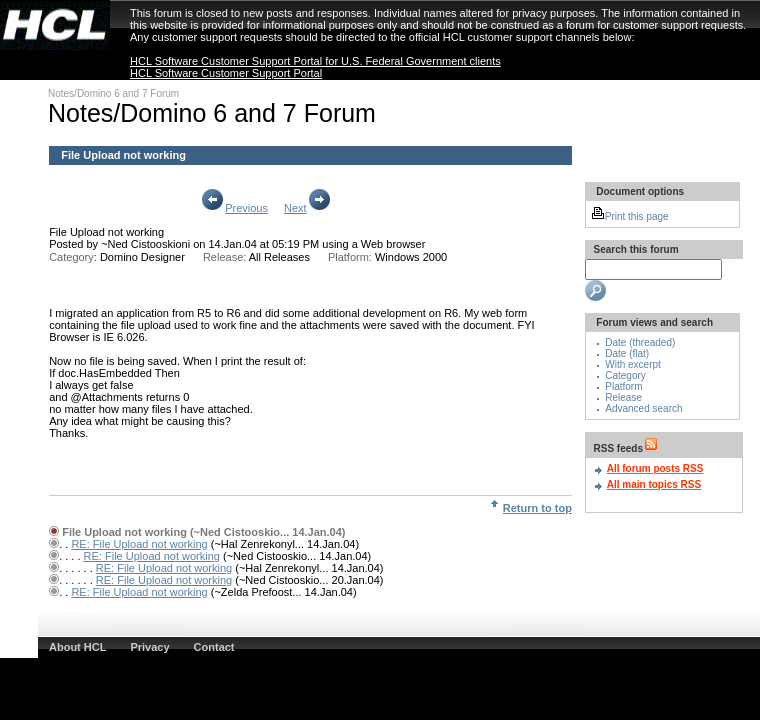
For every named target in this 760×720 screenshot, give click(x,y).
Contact (214, 647)
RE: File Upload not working (139, 544)
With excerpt (633, 364)
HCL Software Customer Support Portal (226, 73)
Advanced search (643, 408)
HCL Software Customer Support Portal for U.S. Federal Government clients (315, 61)
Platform (623, 386)
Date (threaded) (640, 342)
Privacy (149, 647)
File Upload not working (106, 232)
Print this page (630, 216)
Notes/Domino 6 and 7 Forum (113, 93)
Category (625, 375)
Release (623, 397)
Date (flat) (627, 353)
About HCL (77, 647)
